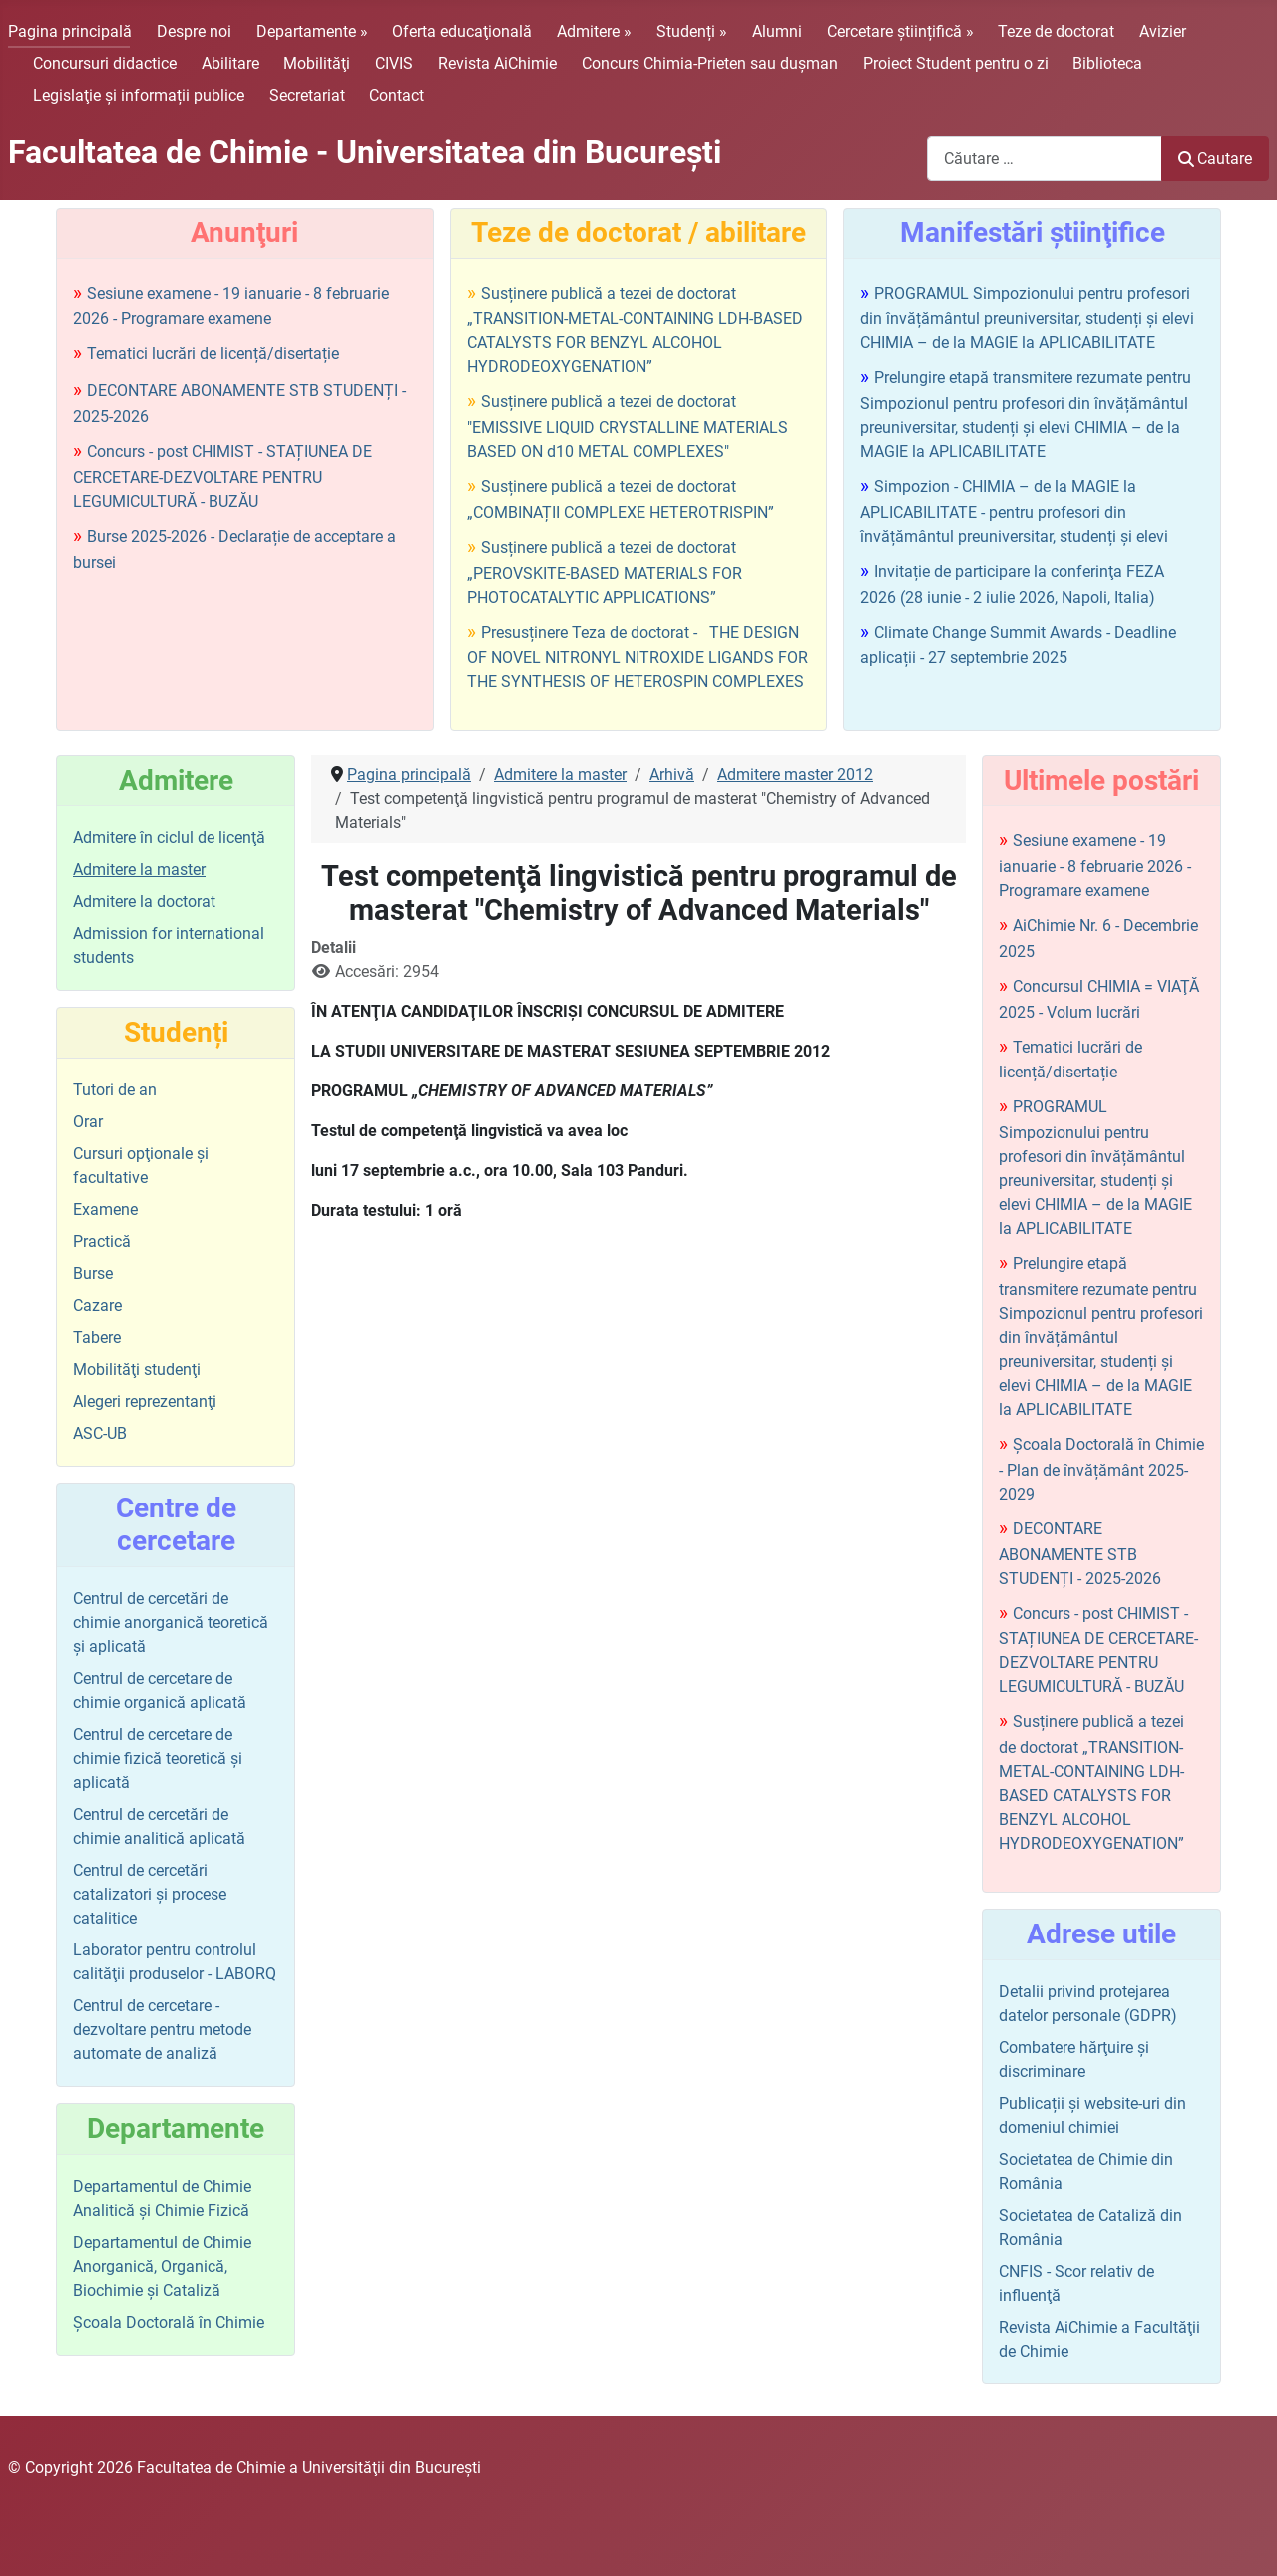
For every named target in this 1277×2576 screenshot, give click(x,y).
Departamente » (312, 31)
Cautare (1215, 158)
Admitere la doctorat (144, 901)
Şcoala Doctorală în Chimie (168, 2322)
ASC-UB (100, 1433)
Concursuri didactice (105, 63)
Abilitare (230, 63)
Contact (396, 95)
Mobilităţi (316, 63)
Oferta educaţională (462, 31)
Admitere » (594, 31)
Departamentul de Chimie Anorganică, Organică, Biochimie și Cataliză (162, 2266)
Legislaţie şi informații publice (138, 95)
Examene (105, 1209)
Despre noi (194, 31)
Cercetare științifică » (900, 31)
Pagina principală (70, 31)
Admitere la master (139, 869)
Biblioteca (1107, 63)
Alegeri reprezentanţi (144, 1401)
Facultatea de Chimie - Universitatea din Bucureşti (364, 152)
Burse (93, 1273)
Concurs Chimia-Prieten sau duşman (710, 63)
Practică (102, 1241)
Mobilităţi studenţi (137, 1369)
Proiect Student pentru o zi (956, 63)
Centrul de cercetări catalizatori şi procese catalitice (149, 1894)
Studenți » (691, 31)
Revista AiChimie (497, 63)
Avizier (1162, 31)
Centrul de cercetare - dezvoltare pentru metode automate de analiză (162, 2029)
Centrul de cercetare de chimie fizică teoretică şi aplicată (157, 1758)
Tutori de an (115, 1089)
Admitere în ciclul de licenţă (169, 837)
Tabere (97, 1337)
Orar (88, 1121)
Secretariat (307, 95)
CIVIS (394, 63)
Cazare (97, 1305)
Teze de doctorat (1056, 31)
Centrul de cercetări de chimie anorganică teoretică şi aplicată (170, 1622)
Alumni (777, 31)
